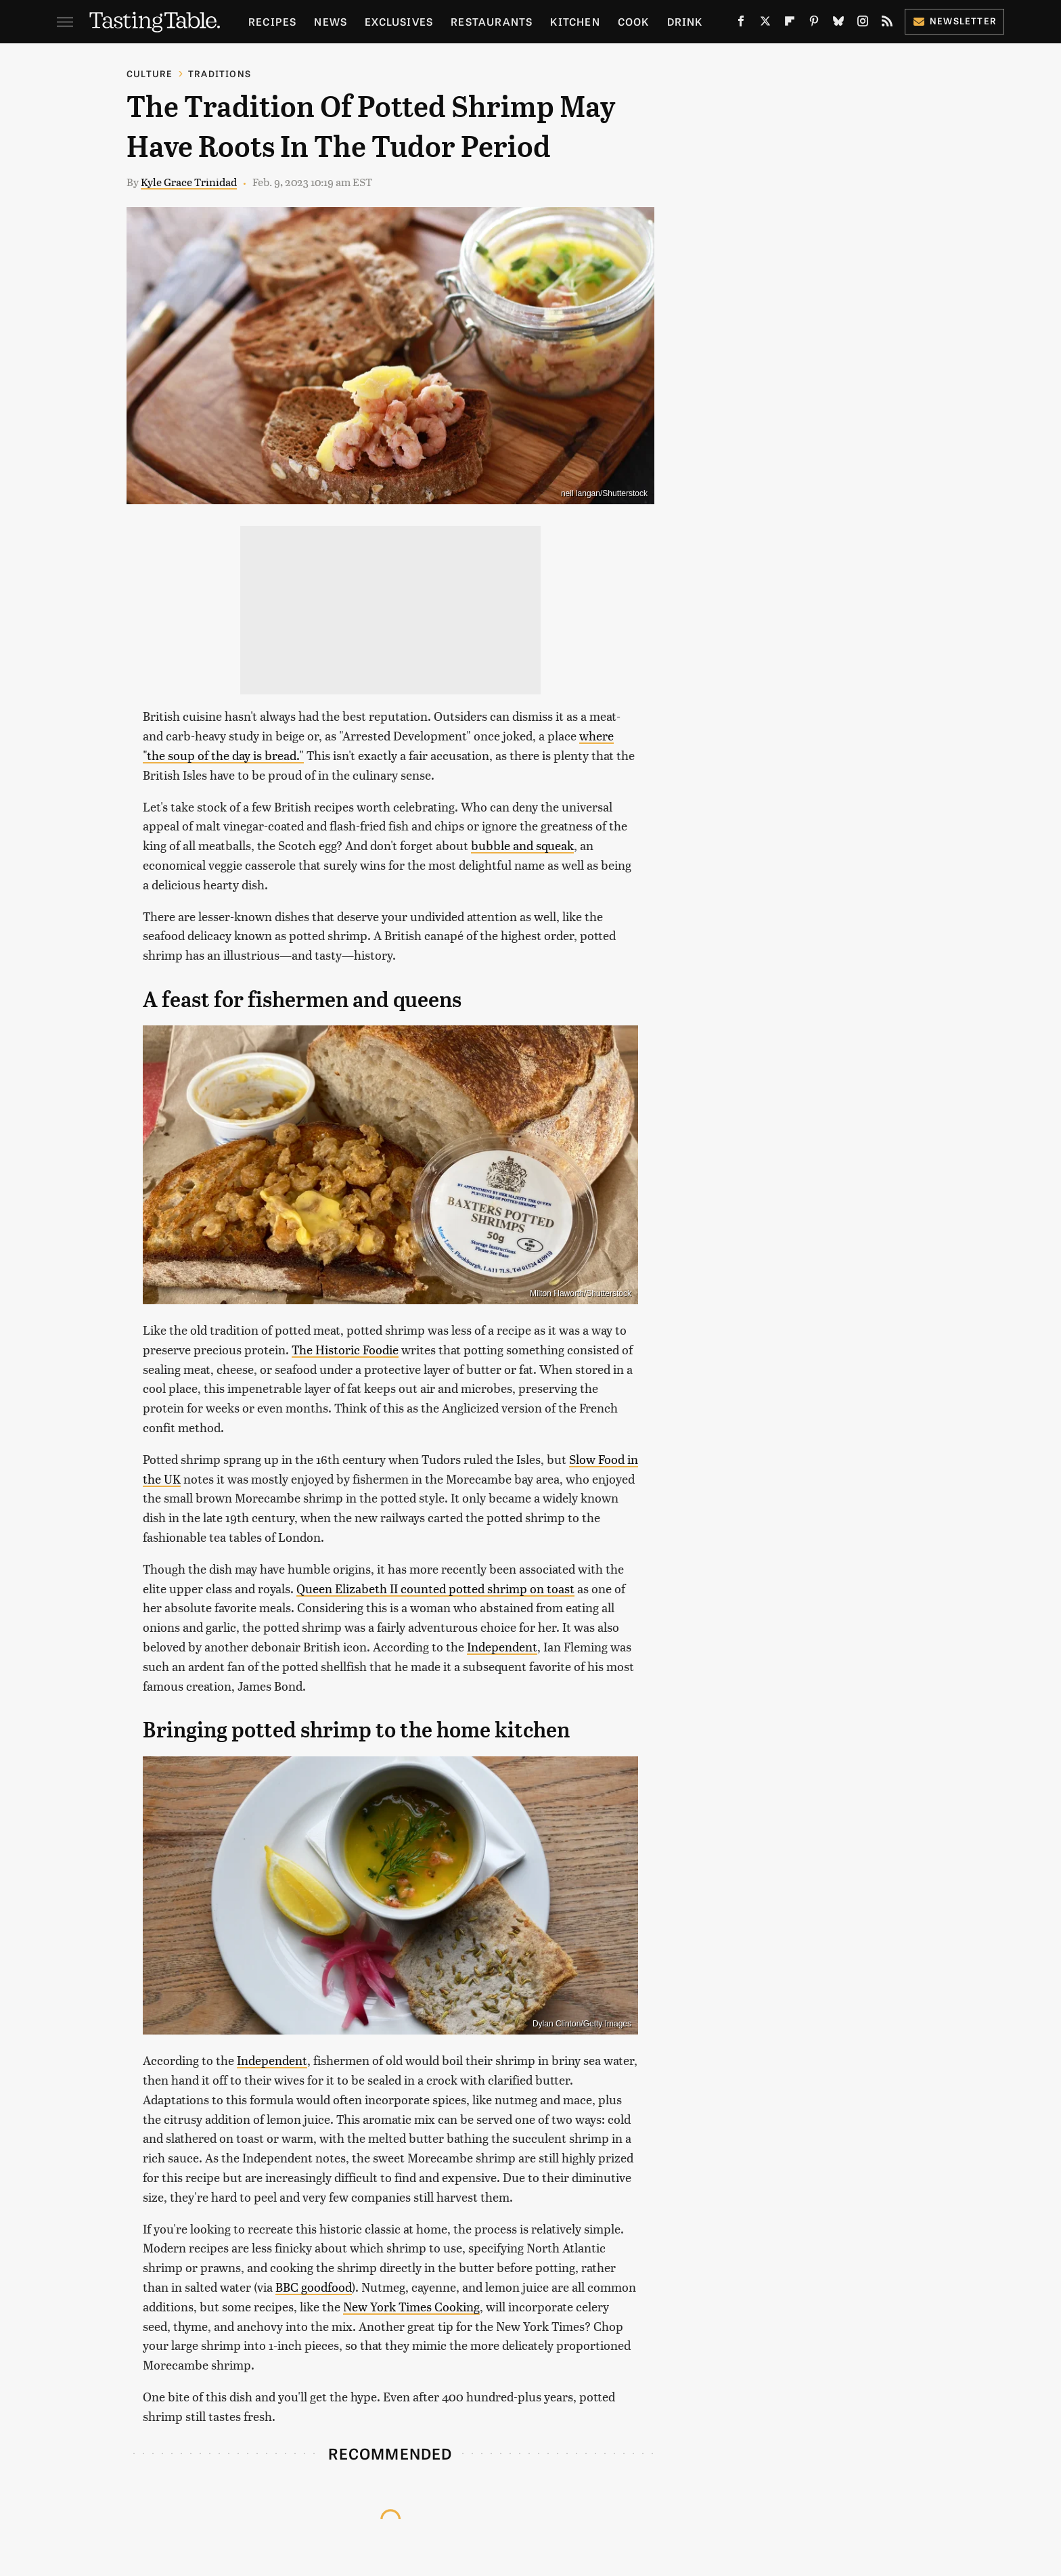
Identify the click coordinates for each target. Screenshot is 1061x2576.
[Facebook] (741, 23)
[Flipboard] (789, 23)
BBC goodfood (313, 2286)
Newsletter (954, 20)
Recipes (272, 21)
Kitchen (575, 21)
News (330, 21)
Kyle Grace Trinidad (189, 182)
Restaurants (492, 21)
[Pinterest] (814, 23)
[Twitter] (765, 23)
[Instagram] (863, 23)
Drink (685, 21)
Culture (150, 73)
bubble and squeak (522, 845)
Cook (634, 21)
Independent (502, 1646)
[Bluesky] (838, 23)
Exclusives (399, 21)
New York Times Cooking (411, 2306)
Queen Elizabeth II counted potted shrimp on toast (435, 1588)
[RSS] (887, 23)
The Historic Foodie (345, 1349)
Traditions (219, 73)
